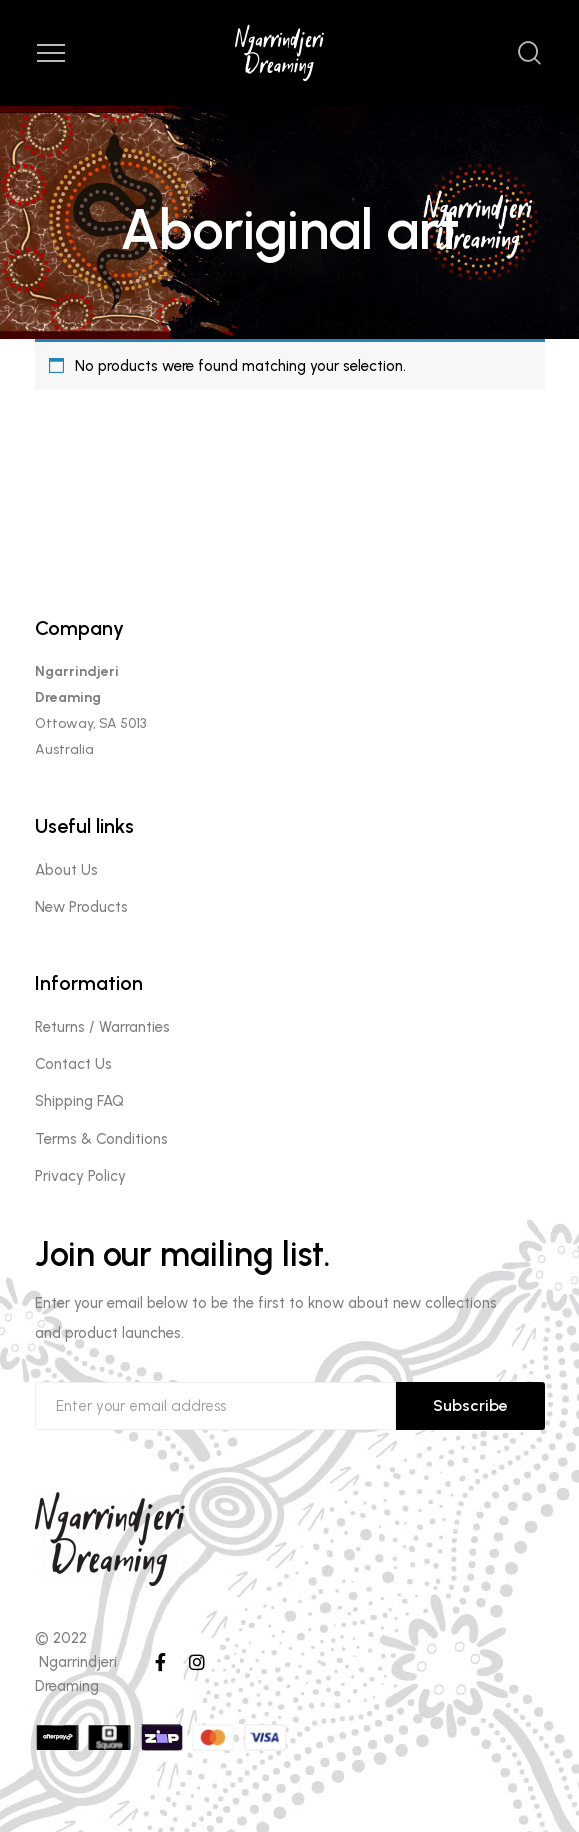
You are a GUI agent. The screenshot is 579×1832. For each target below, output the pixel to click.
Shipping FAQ (79, 1101)
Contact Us (73, 1064)
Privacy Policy (80, 1176)
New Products (81, 907)
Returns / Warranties (102, 1027)
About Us (66, 870)
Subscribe (470, 1405)
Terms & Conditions (101, 1139)
